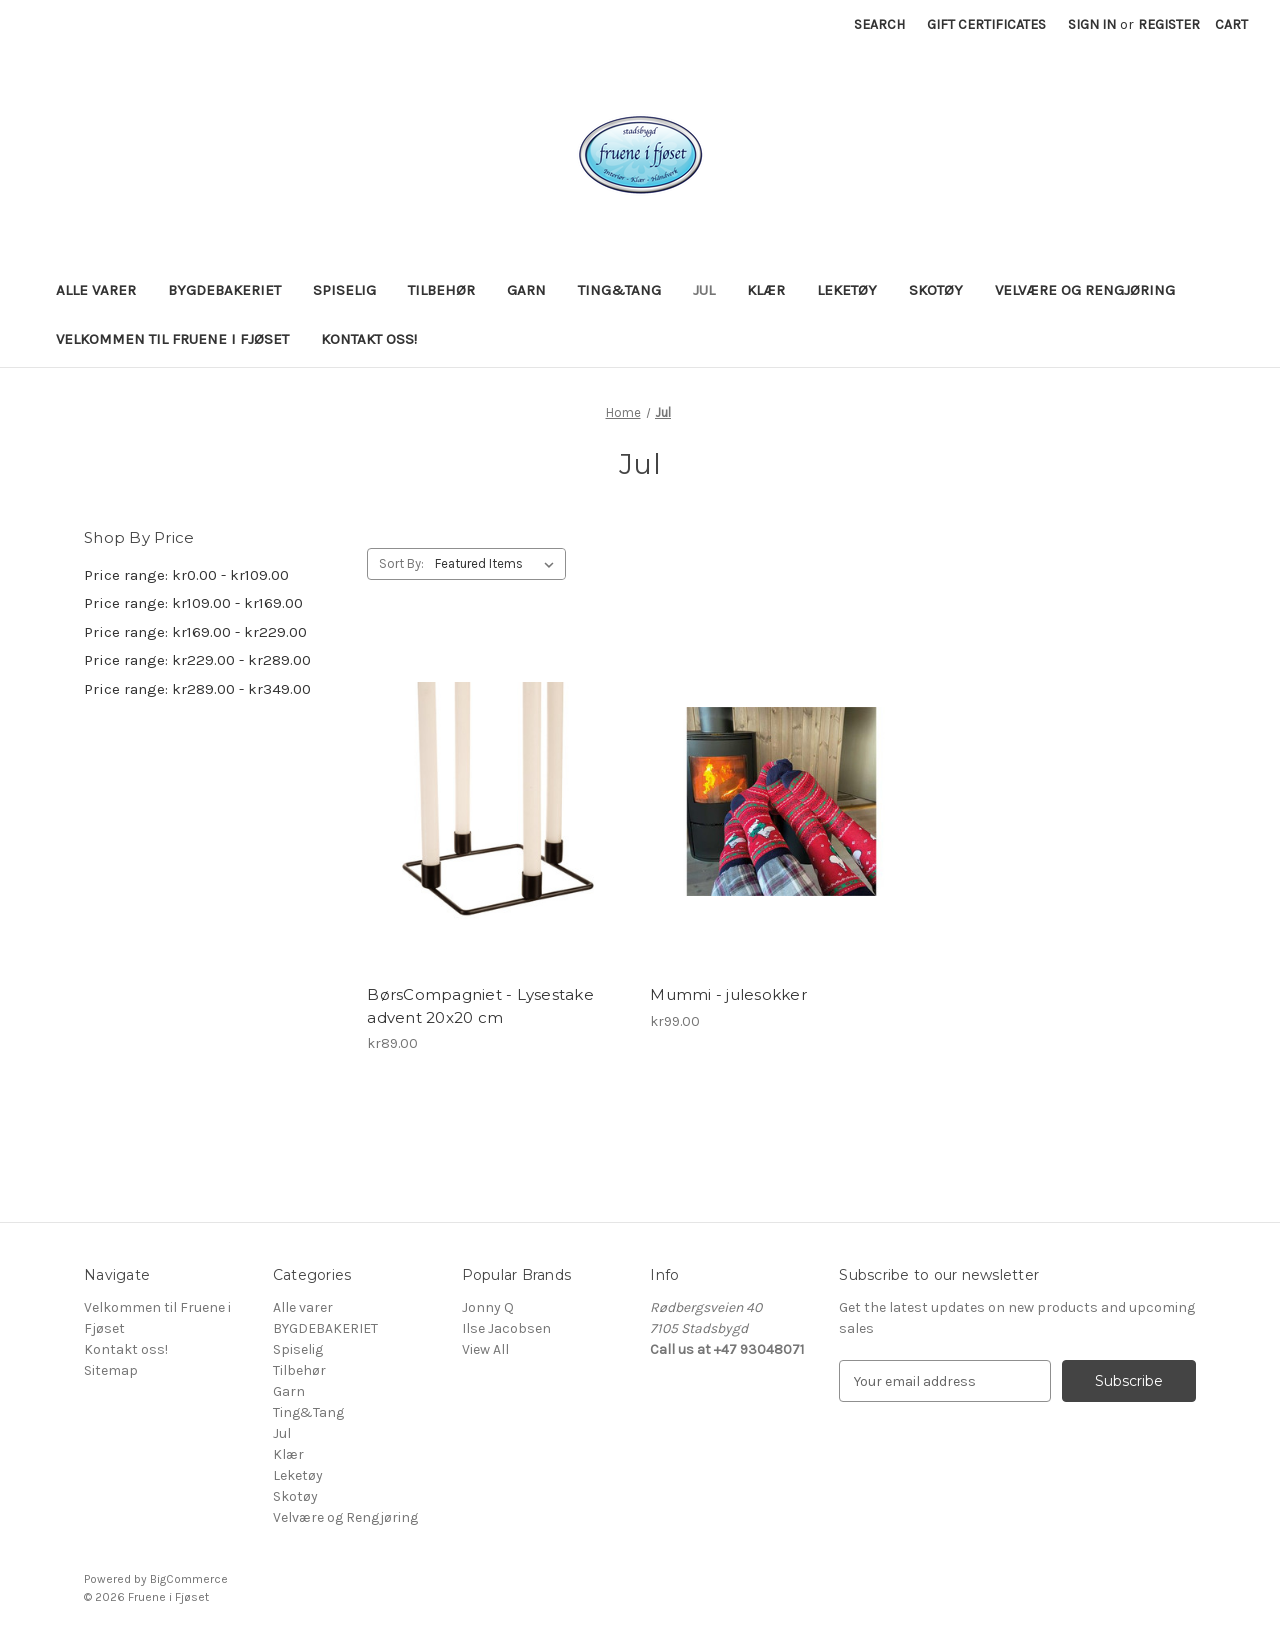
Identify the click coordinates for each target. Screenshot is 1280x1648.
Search (879, 24)
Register (1169, 24)
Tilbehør (441, 290)
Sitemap (111, 1370)
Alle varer (96, 290)
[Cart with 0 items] (1231, 24)
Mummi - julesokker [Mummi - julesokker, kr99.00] (728, 994)
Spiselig (344, 290)
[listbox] (498, 564)
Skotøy (936, 290)
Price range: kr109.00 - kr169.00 (193, 603)
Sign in (1092, 24)
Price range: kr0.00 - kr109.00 (186, 575)
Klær (766, 290)
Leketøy (847, 290)
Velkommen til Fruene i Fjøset (172, 339)
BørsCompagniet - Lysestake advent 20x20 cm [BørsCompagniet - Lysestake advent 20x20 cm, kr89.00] (480, 1006)
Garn (526, 290)
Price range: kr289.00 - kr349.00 (197, 689)
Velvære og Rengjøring (1085, 290)
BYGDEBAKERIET (224, 290)
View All (485, 1349)
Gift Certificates (986, 24)
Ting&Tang (619, 290)
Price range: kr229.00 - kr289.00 (197, 660)
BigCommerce (189, 1579)
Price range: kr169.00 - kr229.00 (195, 632)
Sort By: (401, 563)
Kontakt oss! (369, 339)
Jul (704, 290)
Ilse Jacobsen (506, 1328)
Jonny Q (488, 1307)
